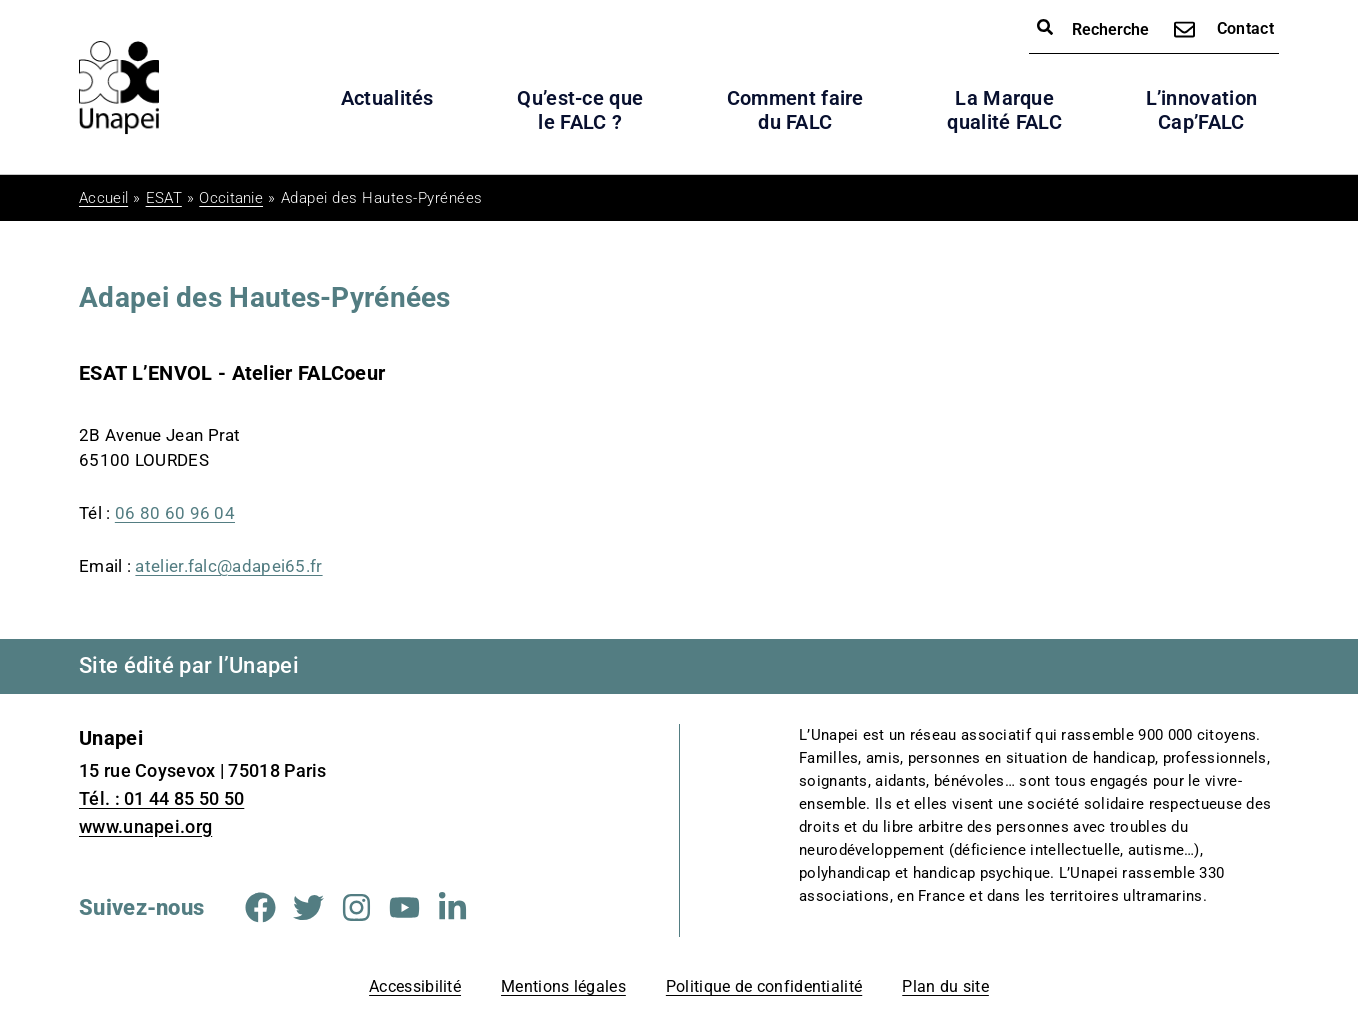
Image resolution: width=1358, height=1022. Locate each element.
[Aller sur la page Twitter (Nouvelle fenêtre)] (308, 907)
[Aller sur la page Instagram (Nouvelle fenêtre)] (356, 907)
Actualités (387, 98)
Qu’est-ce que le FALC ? (580, 110)
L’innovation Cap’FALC (1202, 110)
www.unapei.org (145, 826)
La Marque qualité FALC (1004, 110)
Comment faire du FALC (795, 110)
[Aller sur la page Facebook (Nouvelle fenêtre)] (260, 907)
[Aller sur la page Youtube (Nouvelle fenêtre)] (404, 907)
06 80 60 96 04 (175, 513)
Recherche (1093, 28)
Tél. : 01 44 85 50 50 (161, 798)
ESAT (164, 198)
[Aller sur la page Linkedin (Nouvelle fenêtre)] (452, 907)
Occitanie (231, 198)
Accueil (103, 198)
